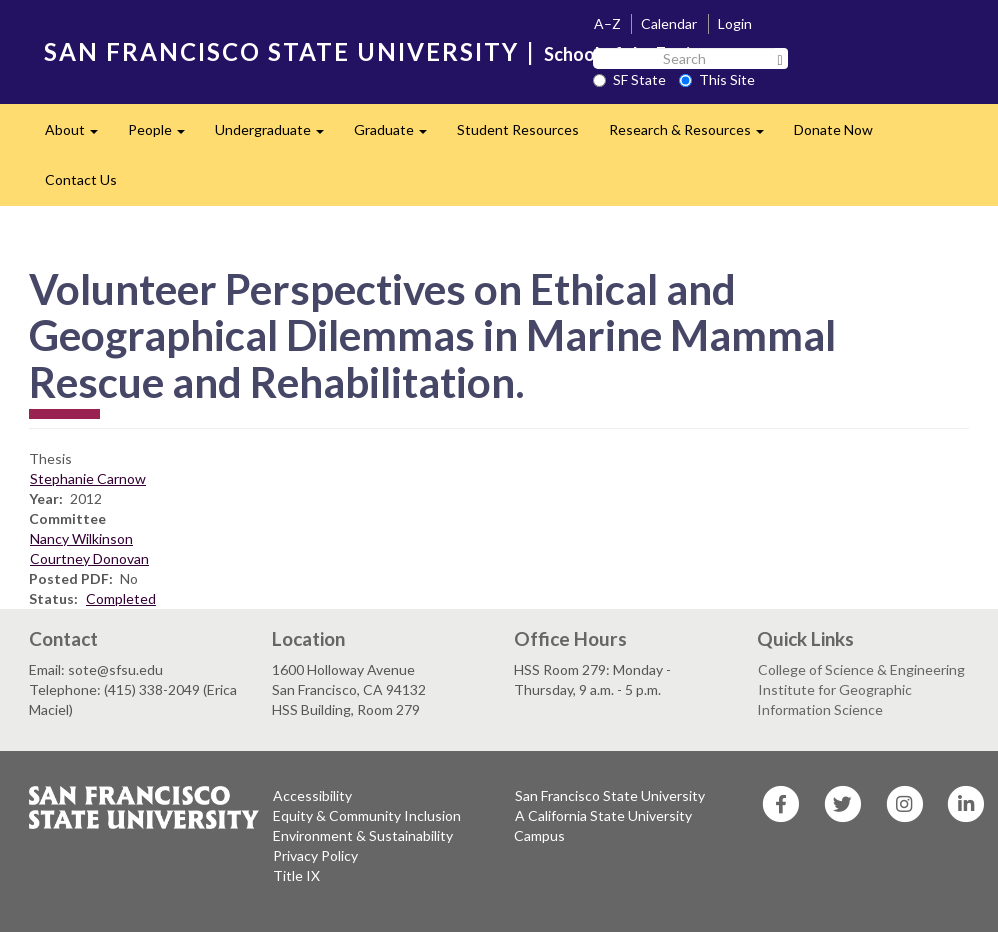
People (164, 135)
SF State (629, 79)
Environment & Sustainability (363, 835)
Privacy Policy (315, 855)
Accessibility (312, 795)
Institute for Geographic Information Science (834, 699)
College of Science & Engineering (861, 669)
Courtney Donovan (89, 558)
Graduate (398, 135)
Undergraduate (277, 135)
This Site (717, 79)
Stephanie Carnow (88, 478)
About (79, 135)
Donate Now (833, 129)
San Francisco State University (610, 795)
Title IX (296, 875)
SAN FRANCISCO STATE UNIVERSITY (281, 51)
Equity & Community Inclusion (367, 815)
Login (735, 23)
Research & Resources (694, 135)
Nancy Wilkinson (81, 538)
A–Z (607, 23)
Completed (121, 598)
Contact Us (81, 179)
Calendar (669, 23)
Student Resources (518, 129)
